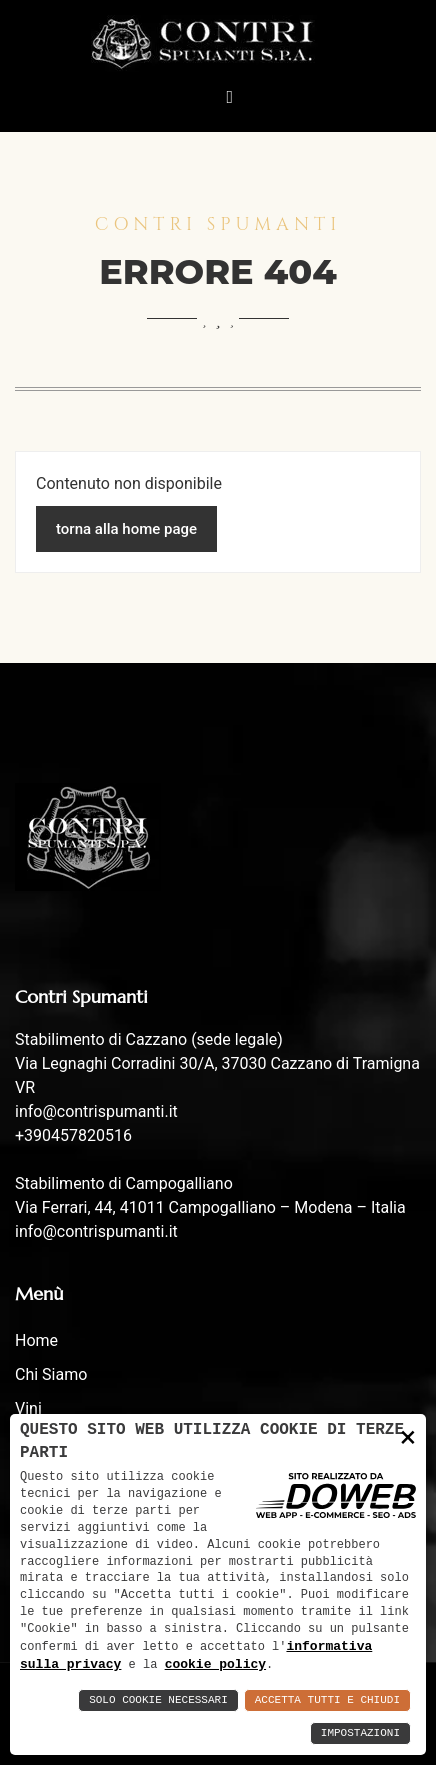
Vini (28, 1408)
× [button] (408, 1435)
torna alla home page (126, 529)
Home (36, 1340)
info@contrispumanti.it (96, 1111)
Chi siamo (51, 1374)
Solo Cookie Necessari (158, 1700)
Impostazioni (360, 1733)
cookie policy (215, 1664)
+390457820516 (73, 1135)
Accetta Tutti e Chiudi (327, 1700)
